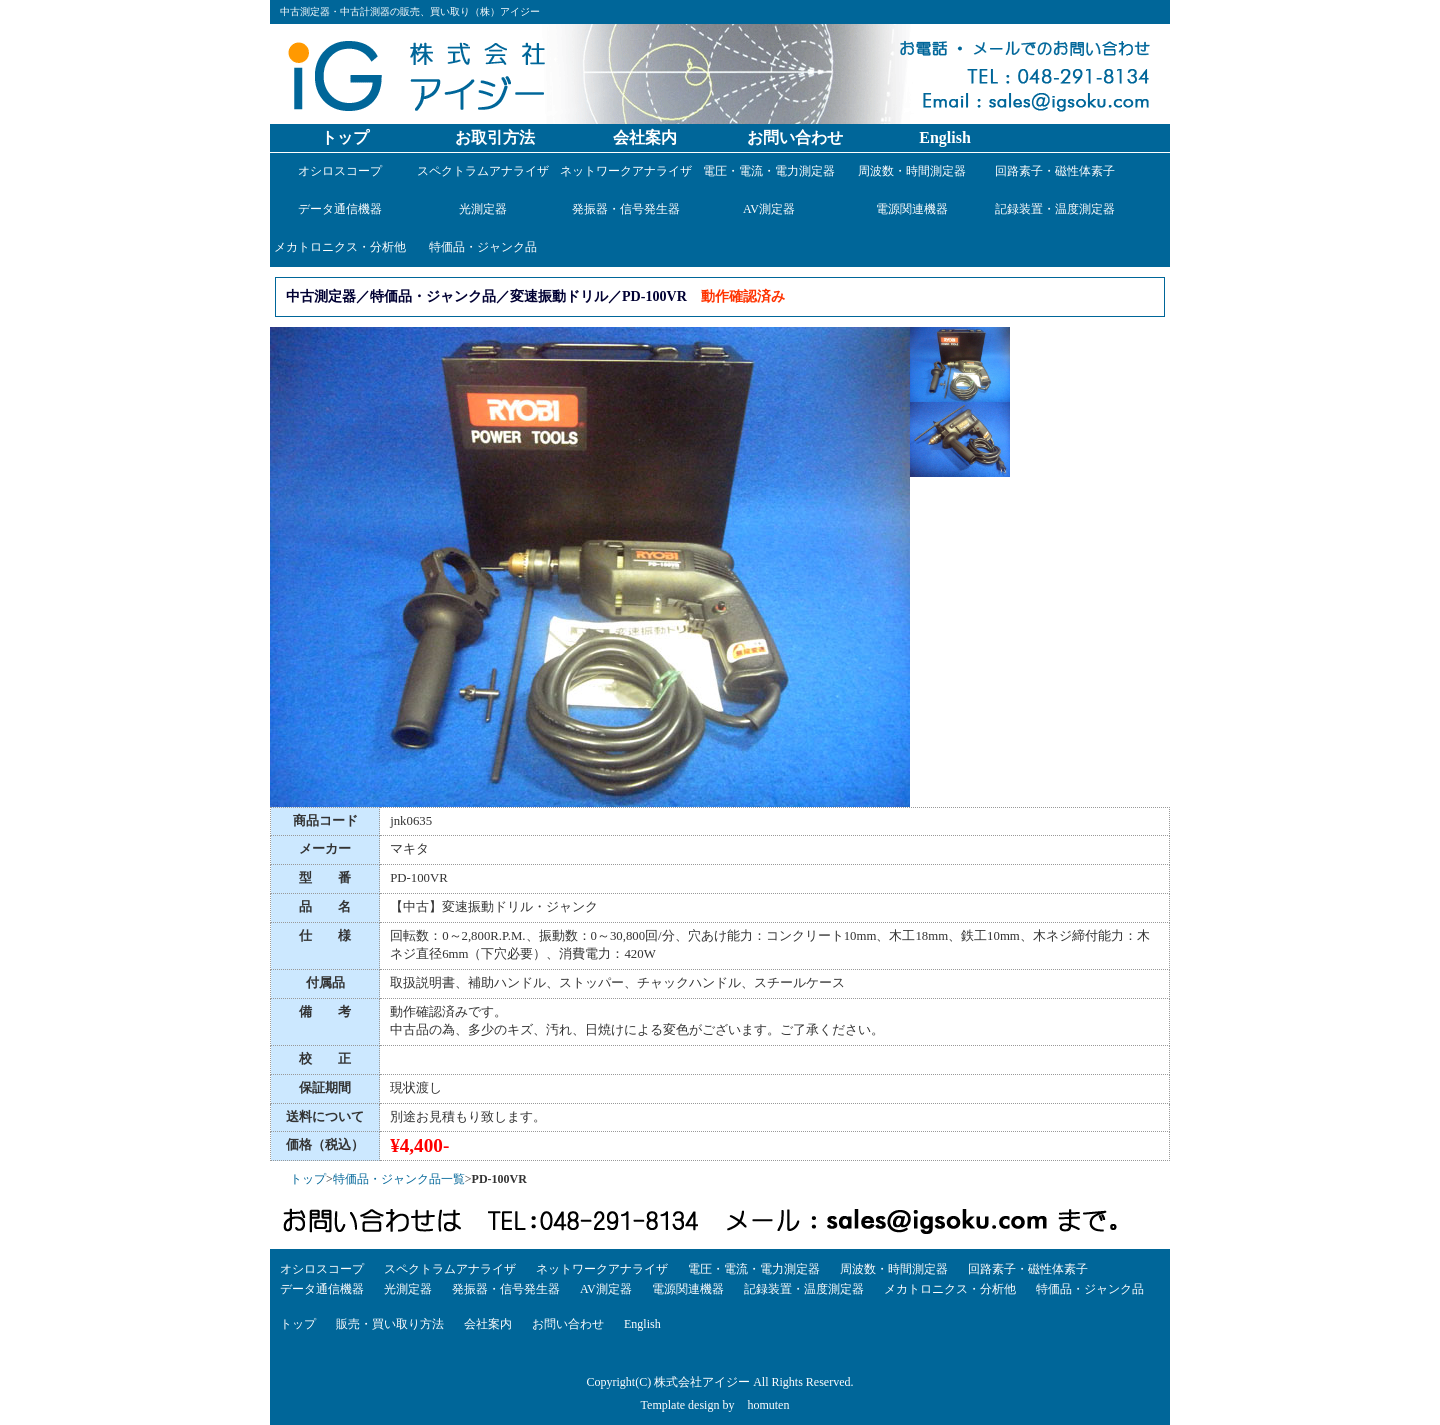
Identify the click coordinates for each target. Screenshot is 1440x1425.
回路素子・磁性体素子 (1055, 171)
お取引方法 (495, 137)
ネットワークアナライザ (626, 171)
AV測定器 (769, 209)
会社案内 (645, 137)
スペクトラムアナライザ (483, 171)
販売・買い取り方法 (390, 1324)
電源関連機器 (912, 209)
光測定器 (483, 209)
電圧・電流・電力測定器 (769, 171)
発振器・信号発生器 (626, 209)
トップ (345, 137)
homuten (768, 1405)
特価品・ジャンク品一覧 (399, 1179)
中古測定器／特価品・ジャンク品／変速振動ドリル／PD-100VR (486, 296)
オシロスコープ (340, 171)
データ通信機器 (340, 209)
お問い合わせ (795, 137)
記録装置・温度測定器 (1055, 209)
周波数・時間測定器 (912, 171)
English (945, 137)
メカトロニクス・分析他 (340, 247)
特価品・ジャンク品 (483, 247)
